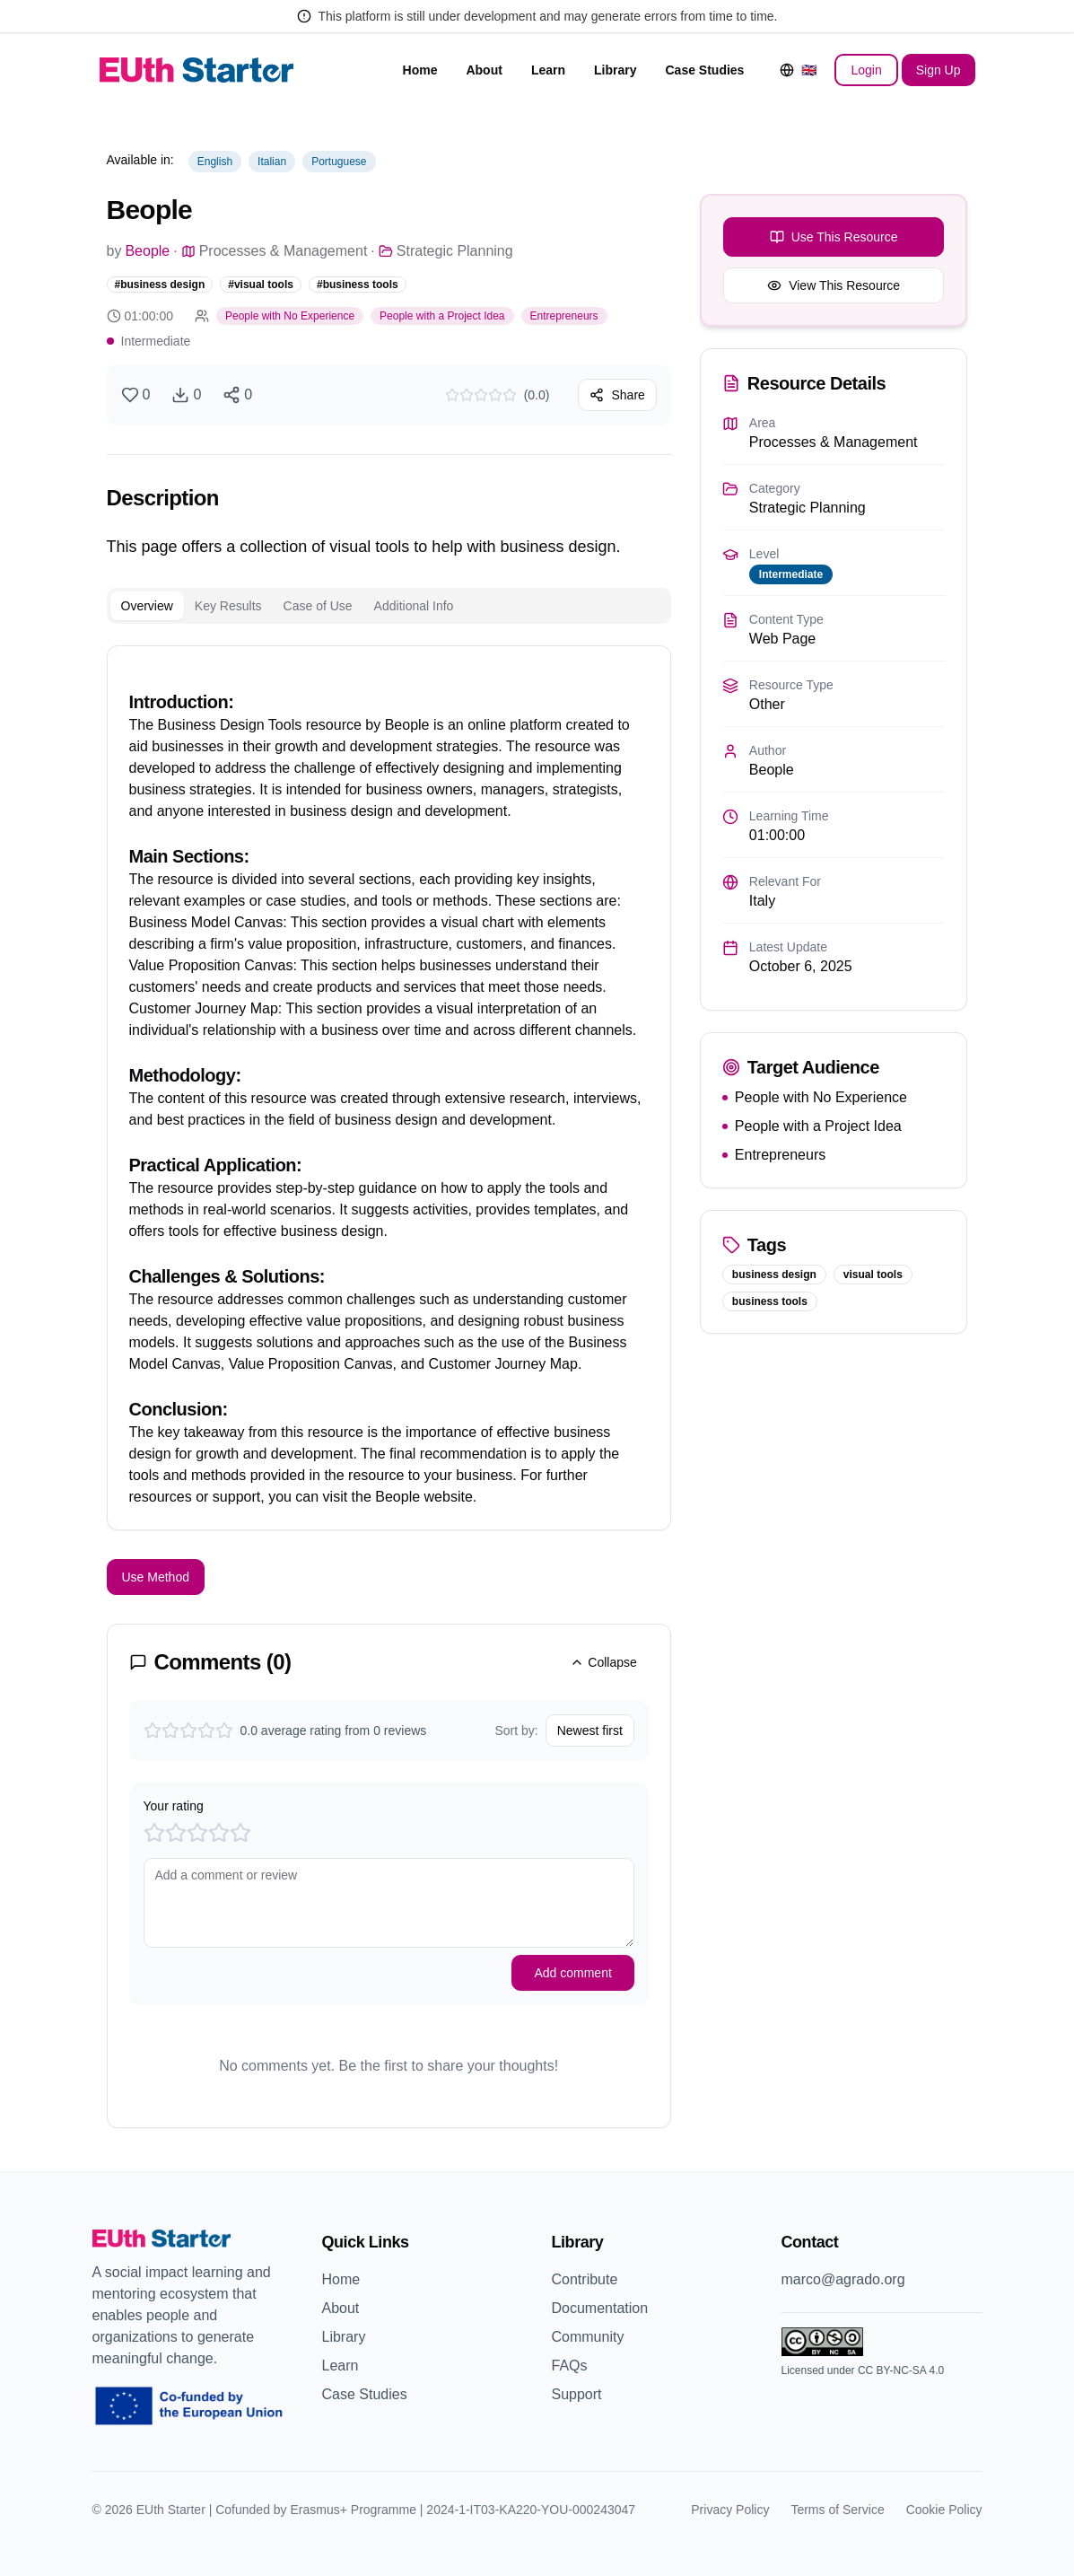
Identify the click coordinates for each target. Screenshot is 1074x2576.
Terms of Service (837, 2509)
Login (866, 70)
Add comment (572, 1973)
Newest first (590, 1730)
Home (420, 70)
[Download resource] (186, 395)
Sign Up (938, 70)
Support (577, 2394)
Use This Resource (834, 237)
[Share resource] (237, 395)
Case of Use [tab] (318, 606)
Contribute (585, 2279)
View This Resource (833, 285)
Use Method (155, 1577)
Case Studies (704, 70)
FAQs (570, 2365)
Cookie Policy (944, 2509)
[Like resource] (136, 395)
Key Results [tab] (228, 606)
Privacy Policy (730, 2509)
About (484, 70)
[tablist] (389, 606)
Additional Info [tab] (414, 606)
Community (588, 2336)
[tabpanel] (389, 1087)
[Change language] (798, 70)
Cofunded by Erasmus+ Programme (315, 2509)
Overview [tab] (147, 606)
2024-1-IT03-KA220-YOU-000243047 (530, 2509)
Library (615, 70)
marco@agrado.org (843, 2279)
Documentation (600, 2308)
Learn (548, 70)
